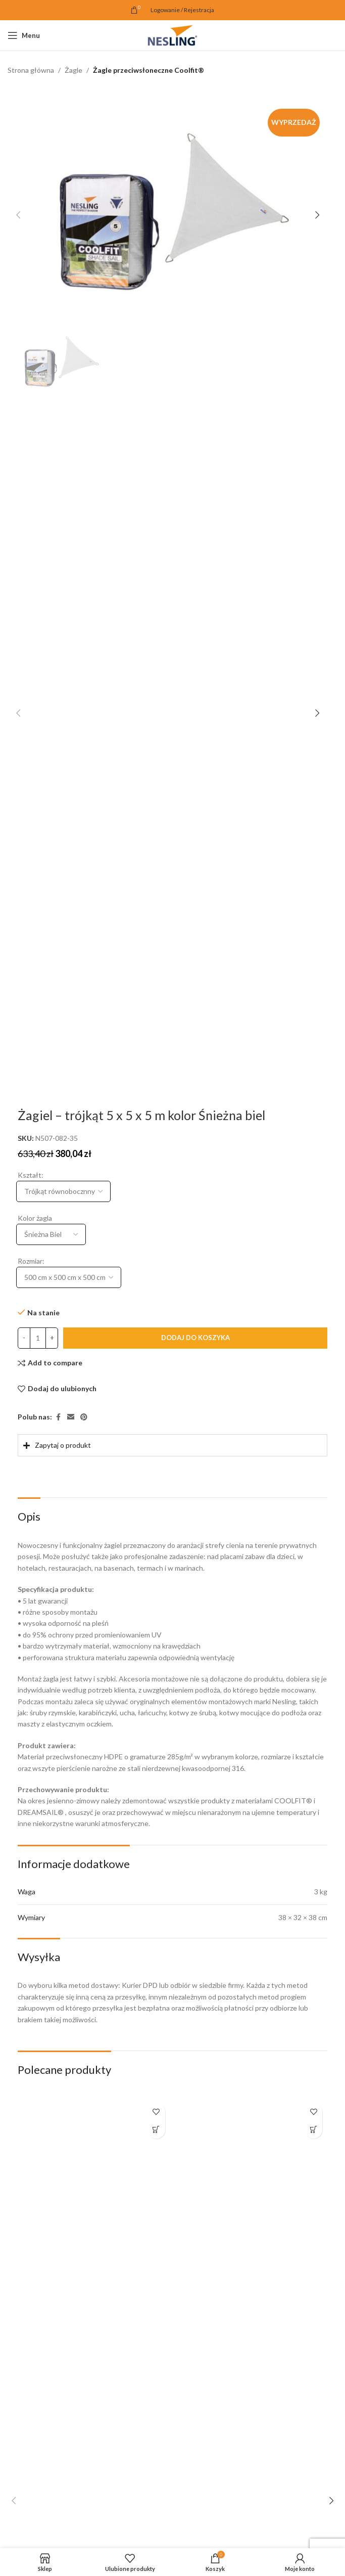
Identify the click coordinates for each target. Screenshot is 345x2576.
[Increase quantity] (51, 1338)
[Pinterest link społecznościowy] (83, 1418)
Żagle (73, 70)
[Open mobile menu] (24, 35)
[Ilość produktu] (37, 1338)
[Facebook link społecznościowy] (58, 1418)
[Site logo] (172, 34)
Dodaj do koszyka (195, 1338)
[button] (18, 215)
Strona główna (31, 70)
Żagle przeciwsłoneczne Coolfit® (148, 70)
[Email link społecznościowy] (70, 1418)
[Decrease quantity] (24, 1338)
